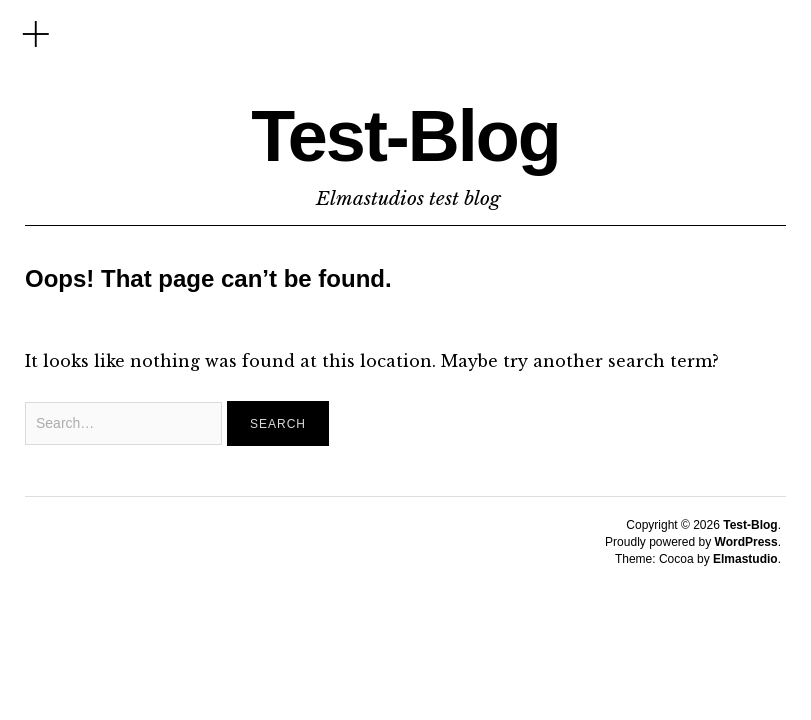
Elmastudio (745, 559)
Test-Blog (405, 136)
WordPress (746, 542)
